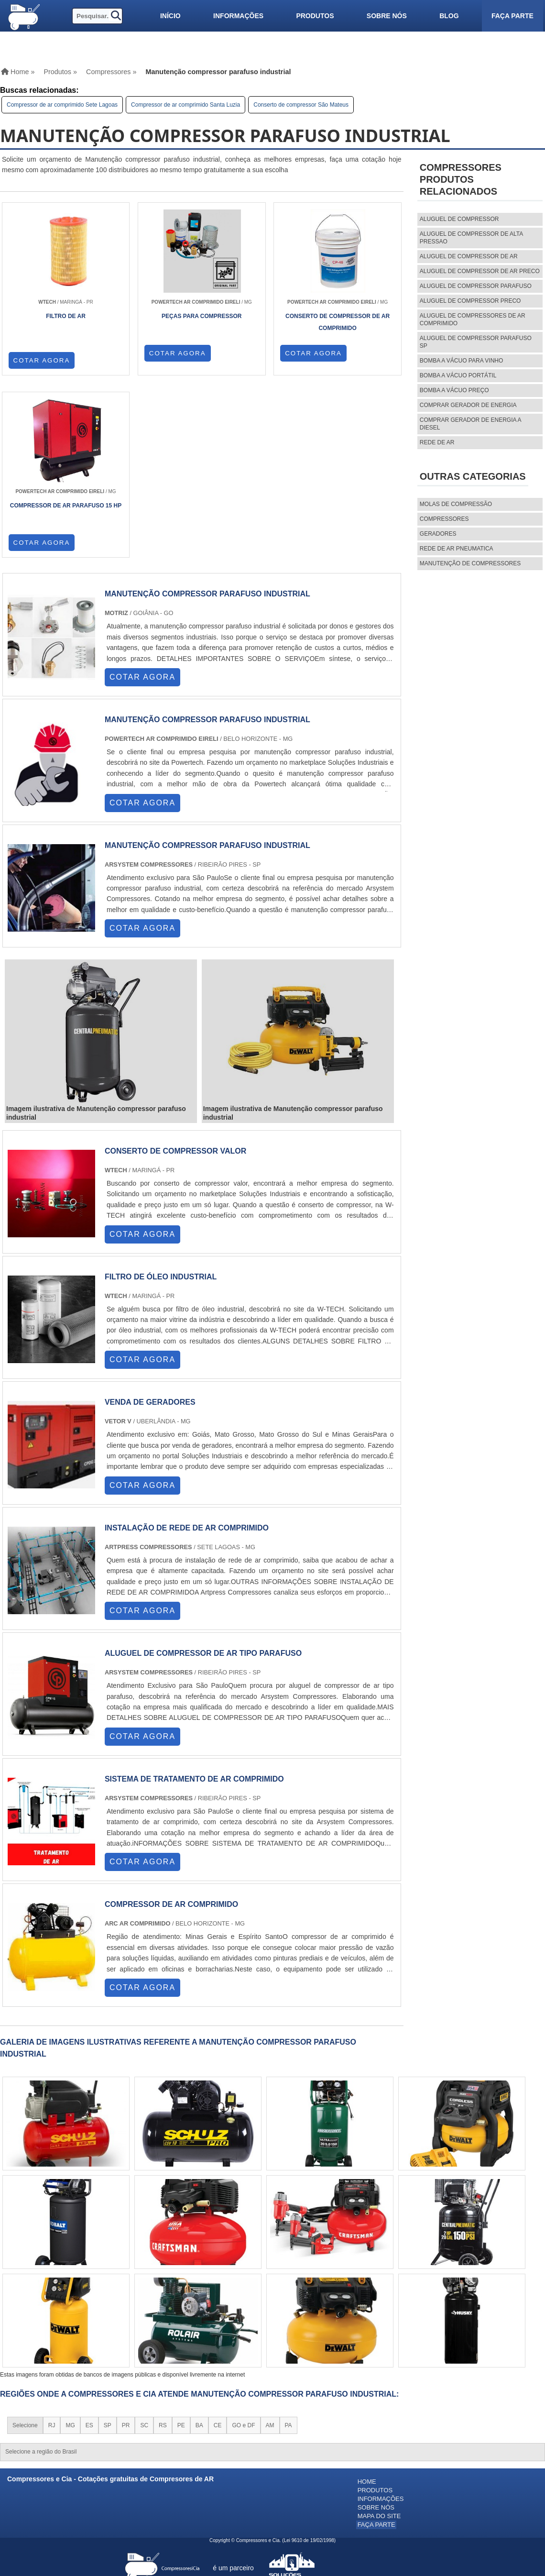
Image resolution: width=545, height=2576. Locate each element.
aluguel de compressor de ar (469, 256)
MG (70, 2244)
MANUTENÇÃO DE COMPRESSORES (470, 563)
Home (367, 2300)
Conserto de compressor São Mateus (301, 104)
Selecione (25, 2244)
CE (218, 2244)
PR (126, 2244)
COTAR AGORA (41, 360)
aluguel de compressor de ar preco (480, 271)
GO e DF (243, 2244)
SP (107, 2244)
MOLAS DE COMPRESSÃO (456, 504)
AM (270, 2244)
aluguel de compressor (459, 219)
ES (89, 2244)
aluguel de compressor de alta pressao (471, 238)
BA (199, 2244)
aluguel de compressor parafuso (476, 286)
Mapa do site (379, 2333)
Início (170, 16)
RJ (51, 2244)
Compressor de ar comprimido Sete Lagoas (62, 104)
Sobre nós (387, 16)
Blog (448, 16)
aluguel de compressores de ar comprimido (472, 319)
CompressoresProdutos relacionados (460, 179)
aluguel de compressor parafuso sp (476, 342)
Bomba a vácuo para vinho (461, 360)
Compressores (444, 519)
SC (144, 2244)
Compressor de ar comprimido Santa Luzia (185, 104)
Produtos (315, 16)
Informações (238, 16)
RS (163, 2244)
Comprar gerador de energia (468, 405)
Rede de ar (437, 442)
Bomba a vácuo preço (454, 390)
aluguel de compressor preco (470, 300)
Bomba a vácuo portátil (458, 375)
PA (288, 2244)
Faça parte (512, 16)
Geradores (438, 533)
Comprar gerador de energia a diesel (470, 424)
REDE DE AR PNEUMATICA (456, 548)
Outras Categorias (473, 476)
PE (181, 2244)
